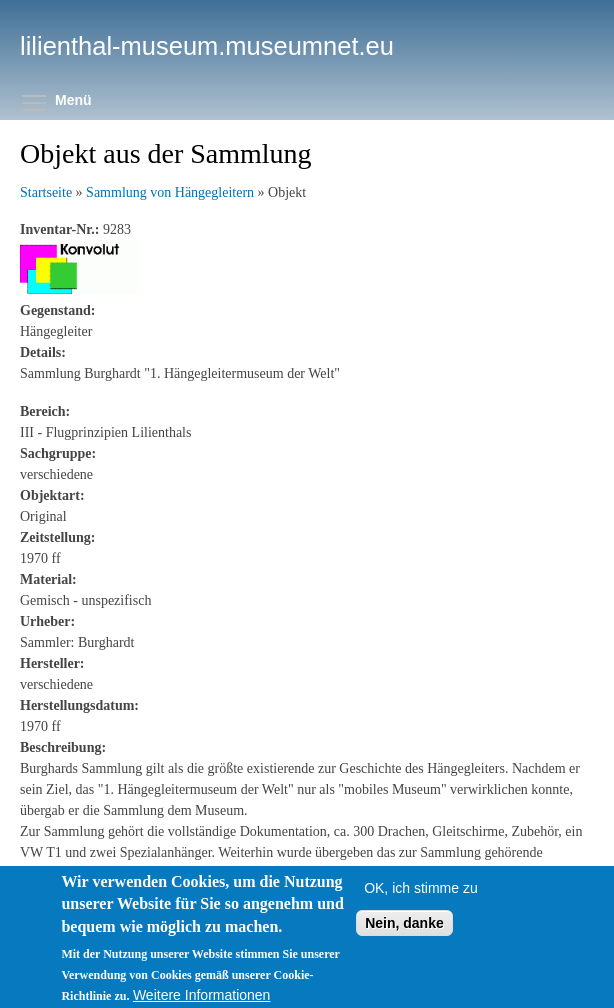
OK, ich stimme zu (421, 907)
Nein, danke (404, 942)
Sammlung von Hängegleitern (170, 192)
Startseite (46, 192)
